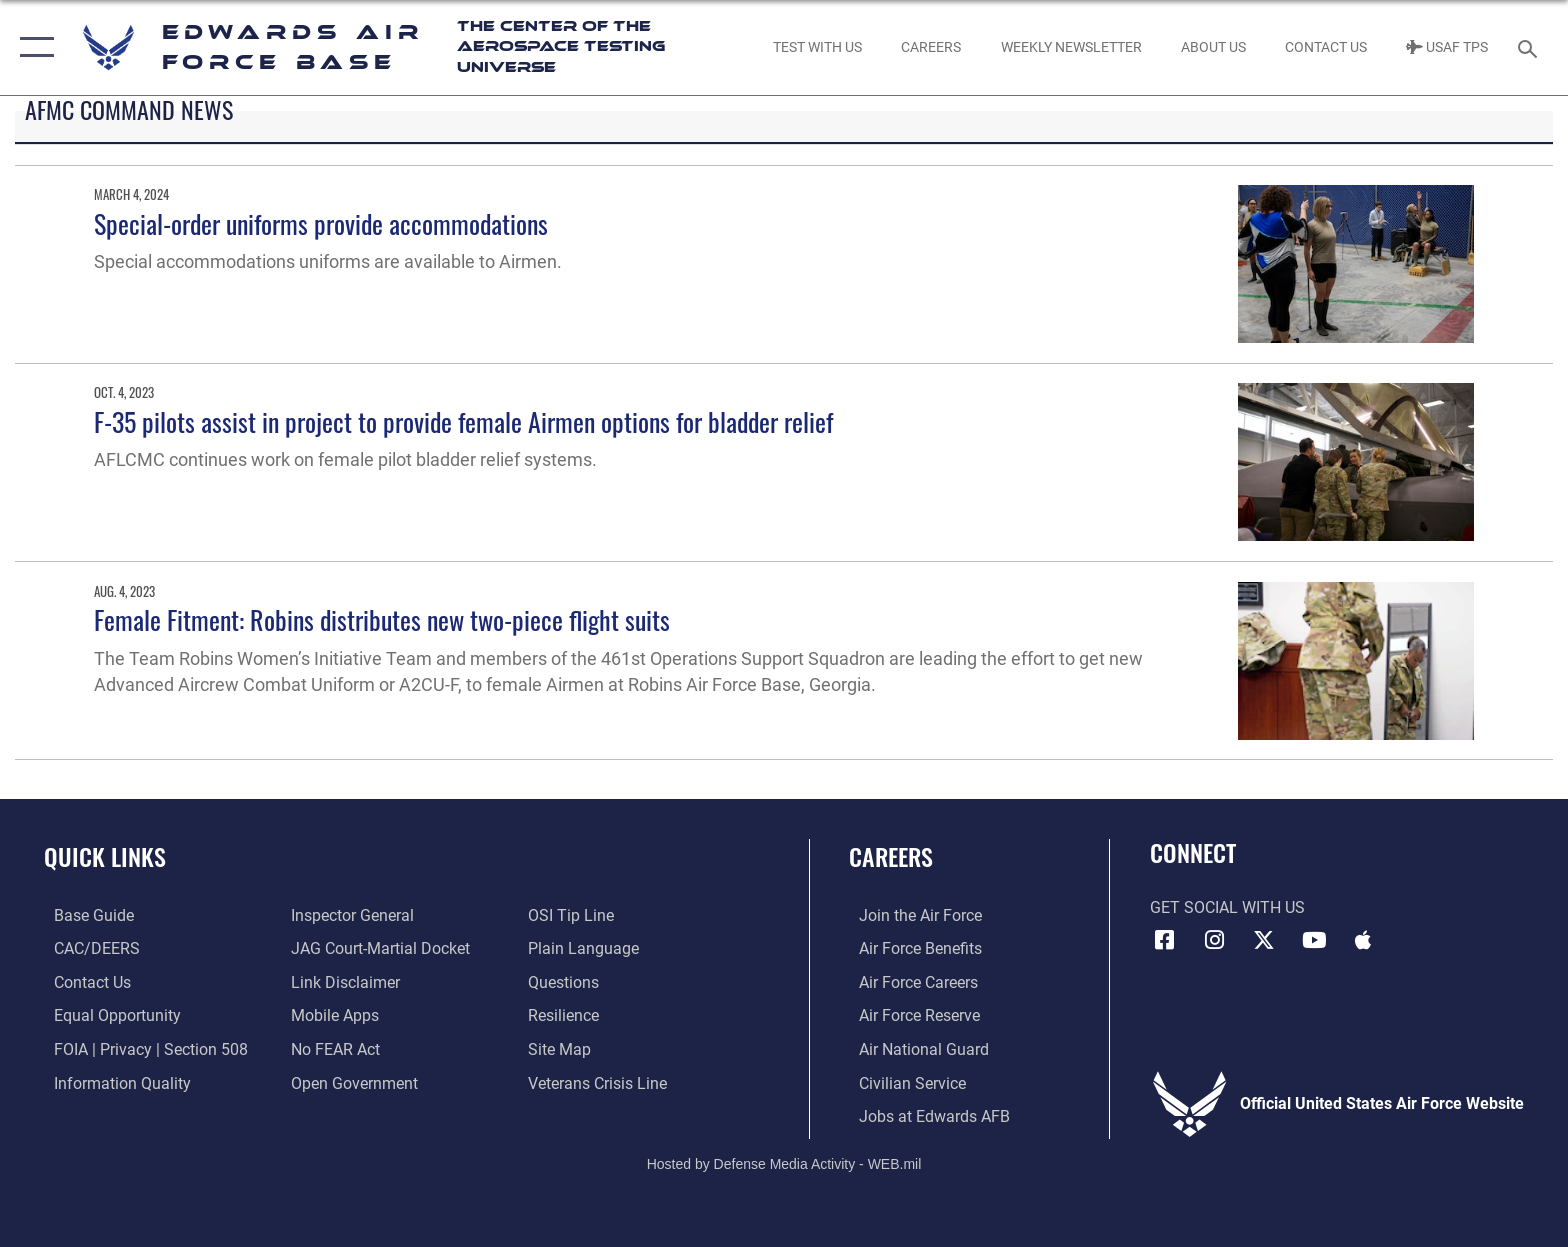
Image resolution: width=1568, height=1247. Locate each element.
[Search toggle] (1530, 47)
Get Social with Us (1227, 907)
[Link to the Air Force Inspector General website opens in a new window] (349, 915)
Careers (891, 856)
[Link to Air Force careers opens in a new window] (908, 981)
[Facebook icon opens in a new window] (1165, 940)
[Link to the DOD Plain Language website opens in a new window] (586, 948)
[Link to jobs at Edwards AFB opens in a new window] (924, 1115)
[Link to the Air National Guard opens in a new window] (914, 1048)
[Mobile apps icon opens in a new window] (1363, 940)
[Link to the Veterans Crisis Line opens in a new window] (600, 1082)
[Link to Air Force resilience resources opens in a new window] (566, 1015)
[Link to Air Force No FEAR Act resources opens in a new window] (332, 1048)
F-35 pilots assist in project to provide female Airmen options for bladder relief (463, 421)
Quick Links (105, 856)
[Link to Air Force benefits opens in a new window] (910, 948)
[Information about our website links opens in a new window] (342, 981)
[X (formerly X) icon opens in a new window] (1264, 940)
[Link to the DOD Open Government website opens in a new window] (351, 1082)
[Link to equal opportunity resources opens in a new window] (107, 1015)
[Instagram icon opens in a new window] (1214, 940)
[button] (32, 47)
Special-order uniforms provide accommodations (321, 223)
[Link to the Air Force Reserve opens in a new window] (909, 1015)
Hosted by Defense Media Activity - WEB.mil (784, 1162)
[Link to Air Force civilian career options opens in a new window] (902, 1082)
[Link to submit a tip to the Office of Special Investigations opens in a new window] (574, 915)
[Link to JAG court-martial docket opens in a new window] (377, 948)
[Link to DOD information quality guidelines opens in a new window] (112, 1082)
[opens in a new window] (84, 915)
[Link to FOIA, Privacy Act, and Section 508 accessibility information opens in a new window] (141, 1048)
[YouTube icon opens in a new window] (1314, 940)
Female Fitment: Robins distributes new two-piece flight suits (382, 619)
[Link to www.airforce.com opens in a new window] (910, 915)
